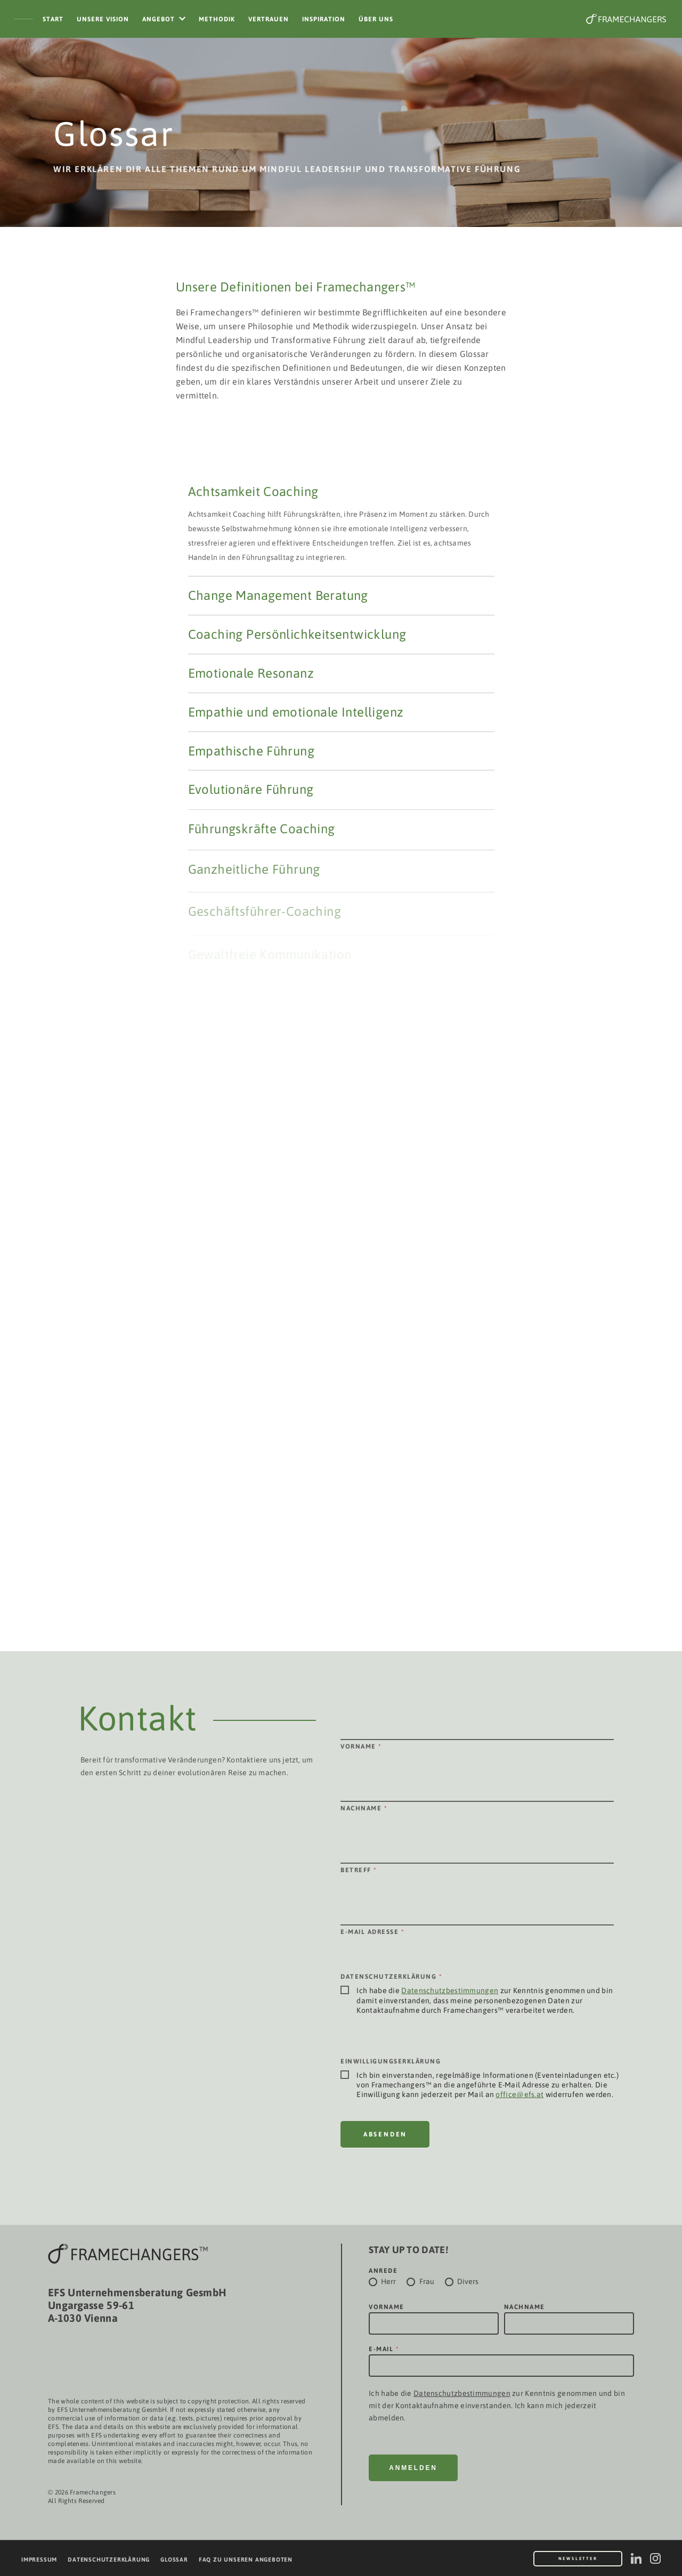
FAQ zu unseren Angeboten (246, 2559)
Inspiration (323, 19)
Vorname (360, 1746)
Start (53, 19)
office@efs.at (519, 2094)
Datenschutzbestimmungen (449, 1990)
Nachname (363, 1808)
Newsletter (578, 2558)
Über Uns (376, 19)
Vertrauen (268, 19)
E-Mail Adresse (372, 1932)
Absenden (385, 2134)
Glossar (174, 2559)
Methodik (217, 19)
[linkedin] (636, 2558)
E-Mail (384, 2349)
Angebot (158, 19)
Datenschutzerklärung (109, 2559)
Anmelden (413, 2468)
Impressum (39, 2559)
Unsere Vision (103, 19)
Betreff (358, 1870)
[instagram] (655, 2558)
